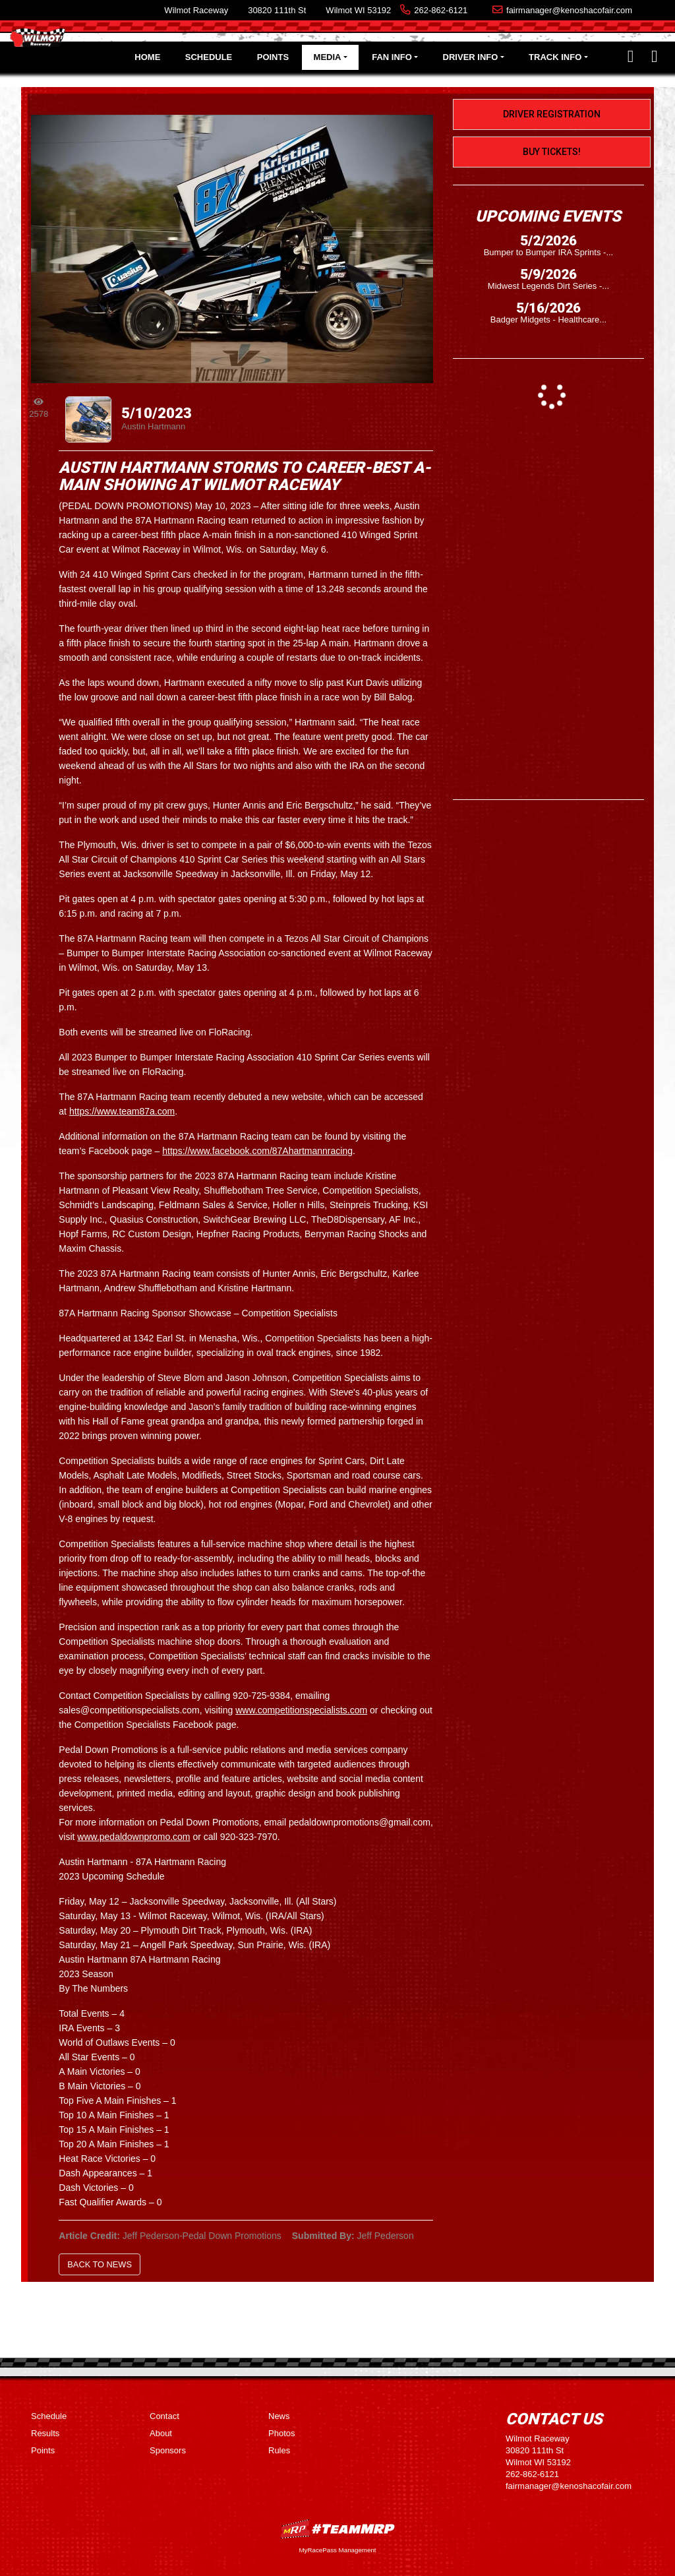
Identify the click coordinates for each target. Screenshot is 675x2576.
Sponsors (168, 2450)
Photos (281, 2433)
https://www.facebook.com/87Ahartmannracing (257, 1151)
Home (147, 57)
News (279, 2416)
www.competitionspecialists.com (301, 1710)
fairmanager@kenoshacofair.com (569, 10)
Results (45, 2433)
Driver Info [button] (470, 57)
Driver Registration (552, 114)
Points (273, 57)
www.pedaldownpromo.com (133, 1836)
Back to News (99, 2264)
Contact (164, 2416)
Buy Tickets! (552, 151)
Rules (279, 2450)
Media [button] (327, 57)
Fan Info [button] (392, 57)
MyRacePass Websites (337, 2529)
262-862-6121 (440, 10)
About (161, 2433)
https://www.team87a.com (122, 1111)
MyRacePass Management (337, 2550)
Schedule (209, 57)
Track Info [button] (555, 57)
